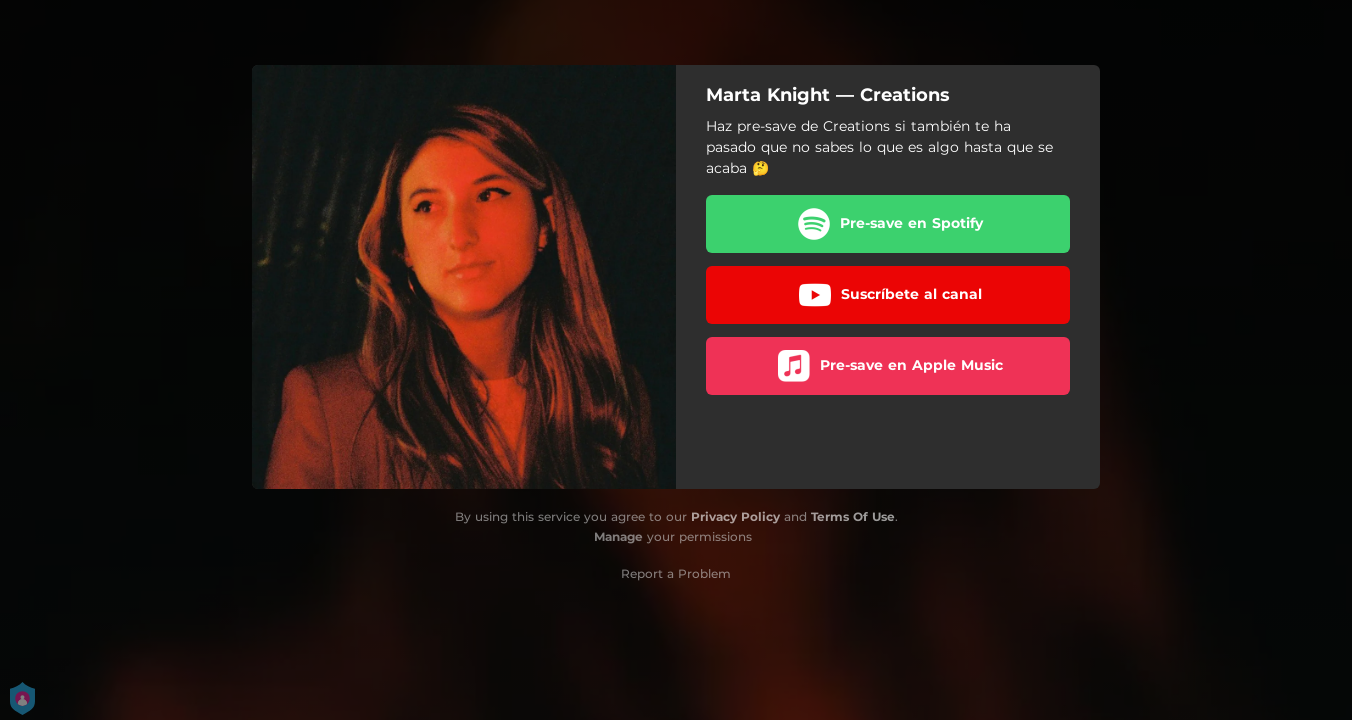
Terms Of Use (853, 516)
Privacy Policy (735, 516)
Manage (618, 536)
